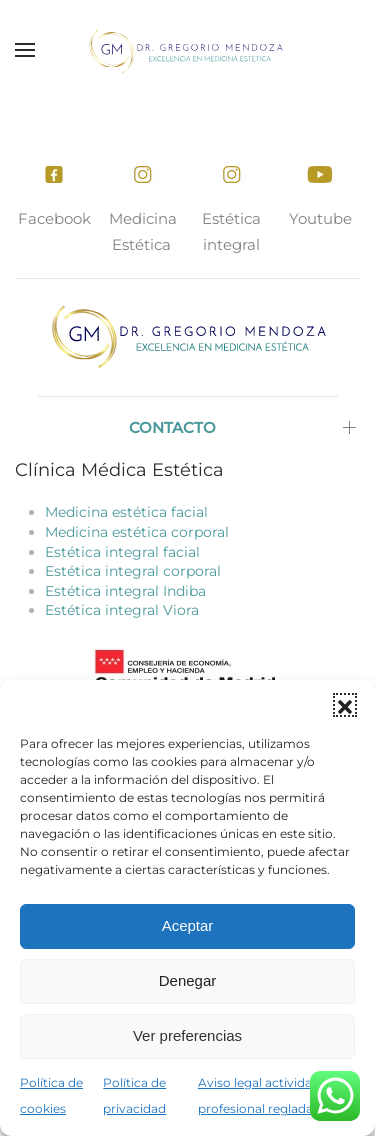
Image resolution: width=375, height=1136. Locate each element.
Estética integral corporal (133, 571)
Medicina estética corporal (137, 532)
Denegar (188, 980)
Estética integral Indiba (125, 591)
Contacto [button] (172, 427)
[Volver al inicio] (188, 50)
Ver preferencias (187, 1035)
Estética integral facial (122, 552)
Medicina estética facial (126, 512)
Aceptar (188, 925)
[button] (345, 705)
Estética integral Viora (122, 610)
